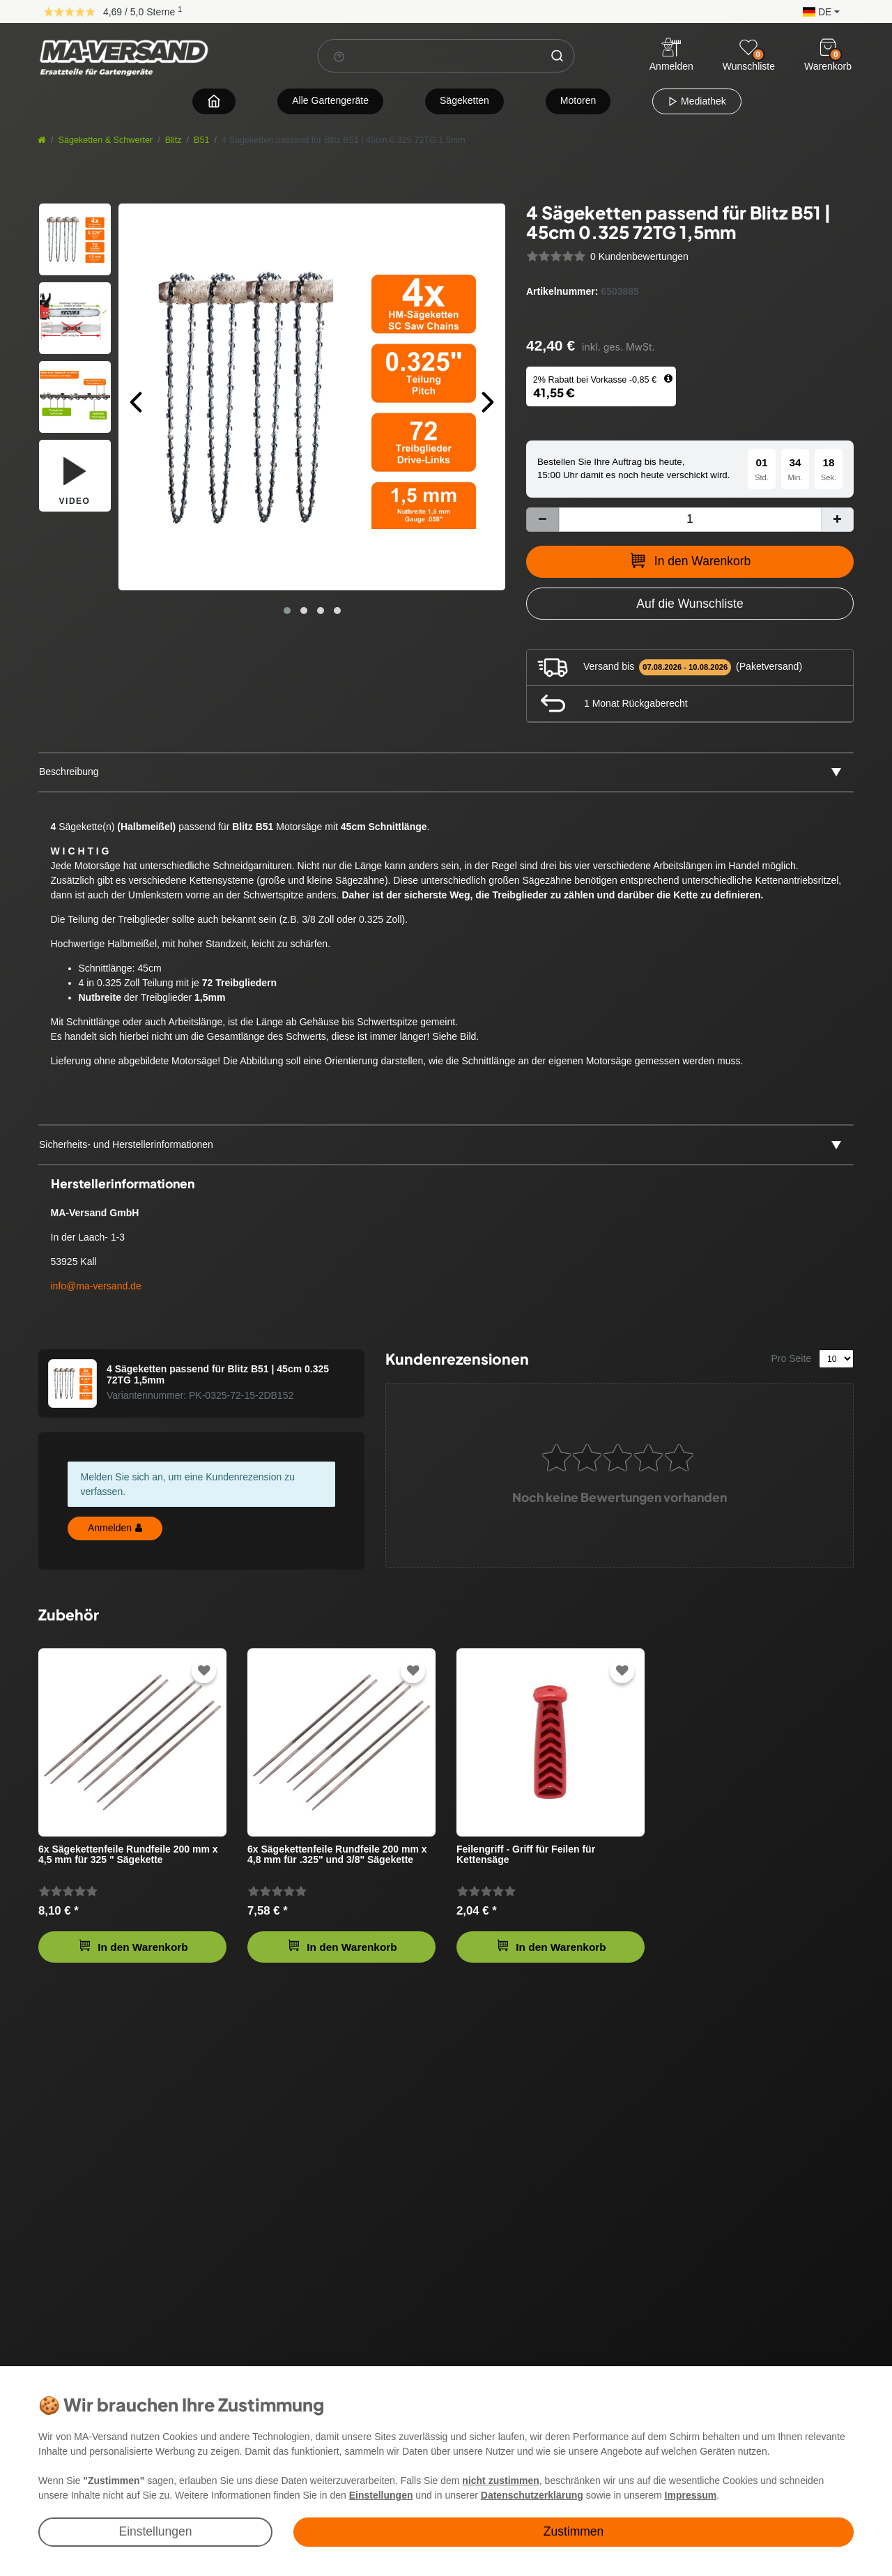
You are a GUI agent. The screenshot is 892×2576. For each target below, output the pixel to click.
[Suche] (557, 56)
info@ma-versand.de (96, 1285)
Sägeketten (464, 100)
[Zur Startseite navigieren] (214, 101)
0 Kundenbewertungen (639, 256)
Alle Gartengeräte (330, 100)
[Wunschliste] (748, 47)
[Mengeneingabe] (690, 519)
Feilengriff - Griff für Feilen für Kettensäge (525, 1854)
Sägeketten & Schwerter (106, 140)
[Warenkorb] (828, 47)
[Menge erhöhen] (837, 519)
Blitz (173, 140)
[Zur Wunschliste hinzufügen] (690, 604)
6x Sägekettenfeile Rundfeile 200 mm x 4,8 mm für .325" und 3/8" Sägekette (337, 1854)
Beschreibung (69, 771)
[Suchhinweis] (339, 56)
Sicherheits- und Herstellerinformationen (126, 1144)
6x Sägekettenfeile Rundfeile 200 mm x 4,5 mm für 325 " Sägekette (128, 1854)
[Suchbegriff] (429, 56)
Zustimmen (574, 2531)
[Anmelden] (671, 56)
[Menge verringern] (542, 519)
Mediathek (696, 101)
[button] (818, 11)
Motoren (578, 100)
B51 (201, 140)
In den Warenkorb (690, 560)
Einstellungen (155, 2531)
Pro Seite (791, 1358)
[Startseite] (42, 140)
